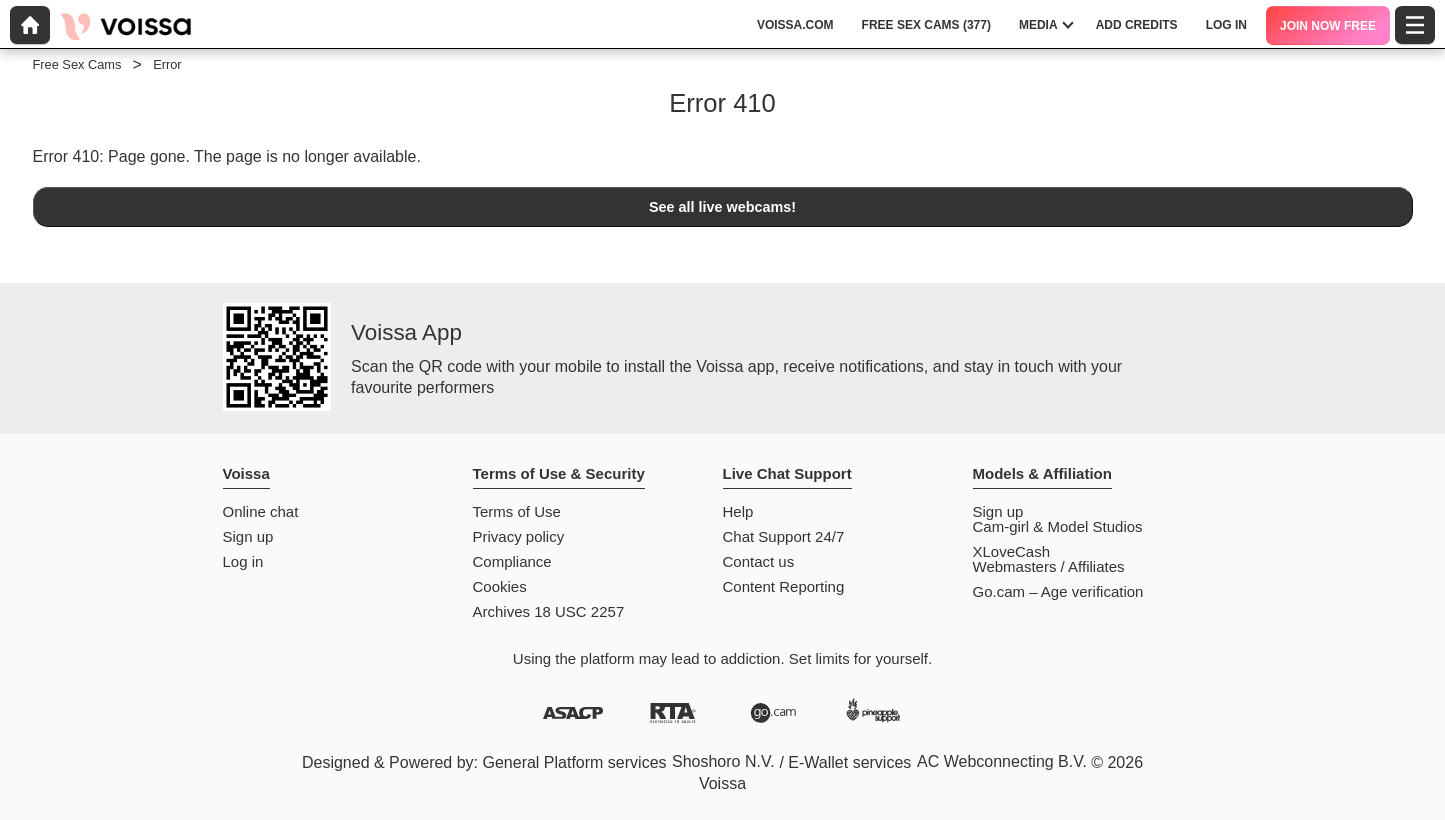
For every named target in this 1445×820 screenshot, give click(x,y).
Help (738, 511)
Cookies (500, 586)
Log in (243, 561)
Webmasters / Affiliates (1049, 566)
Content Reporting (784, 586)
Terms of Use (517, 511)
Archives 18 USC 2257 (549, 611)
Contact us (759, 561)
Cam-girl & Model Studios (1058, 526)
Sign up (248, 536)
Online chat (261, 511)
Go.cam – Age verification (1058, 591)
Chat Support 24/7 (784, 536)
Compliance (512, 561)
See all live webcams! (722, 207)
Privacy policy (519, 536)
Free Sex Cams (77, 64)
